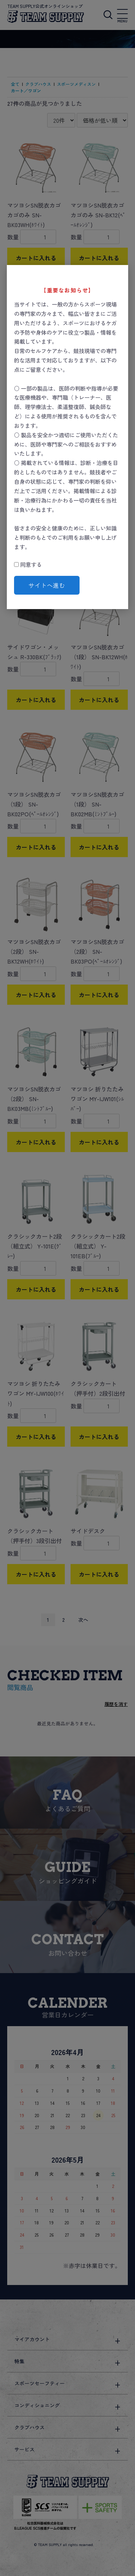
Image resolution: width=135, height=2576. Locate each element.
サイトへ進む (46, 585)
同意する (28, 564)
